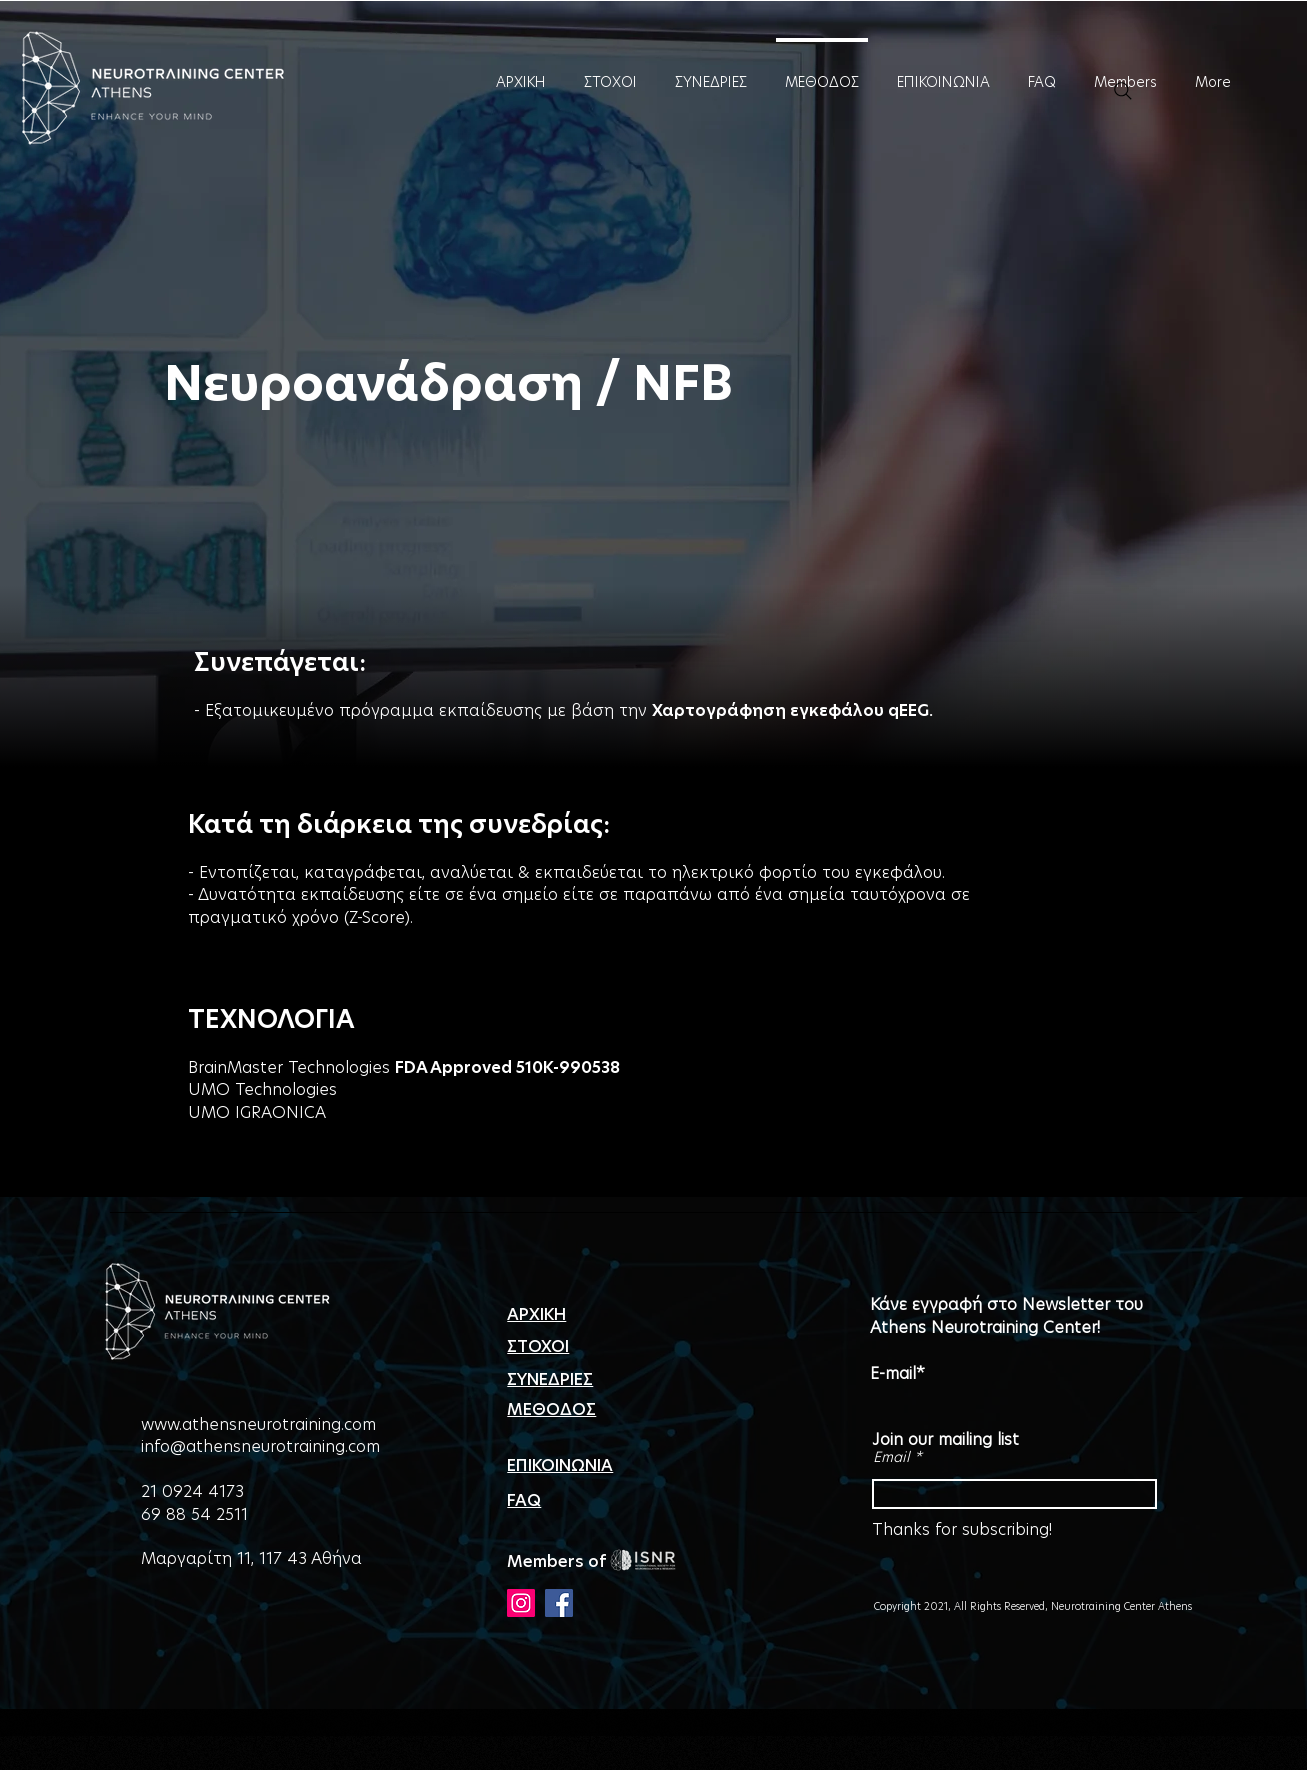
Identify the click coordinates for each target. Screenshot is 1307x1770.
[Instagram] (521, 1603)
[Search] (1123, 91)
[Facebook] (559, 1603)
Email (891, 1457)
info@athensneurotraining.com (260, 1446)
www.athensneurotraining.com (258, 1424)
